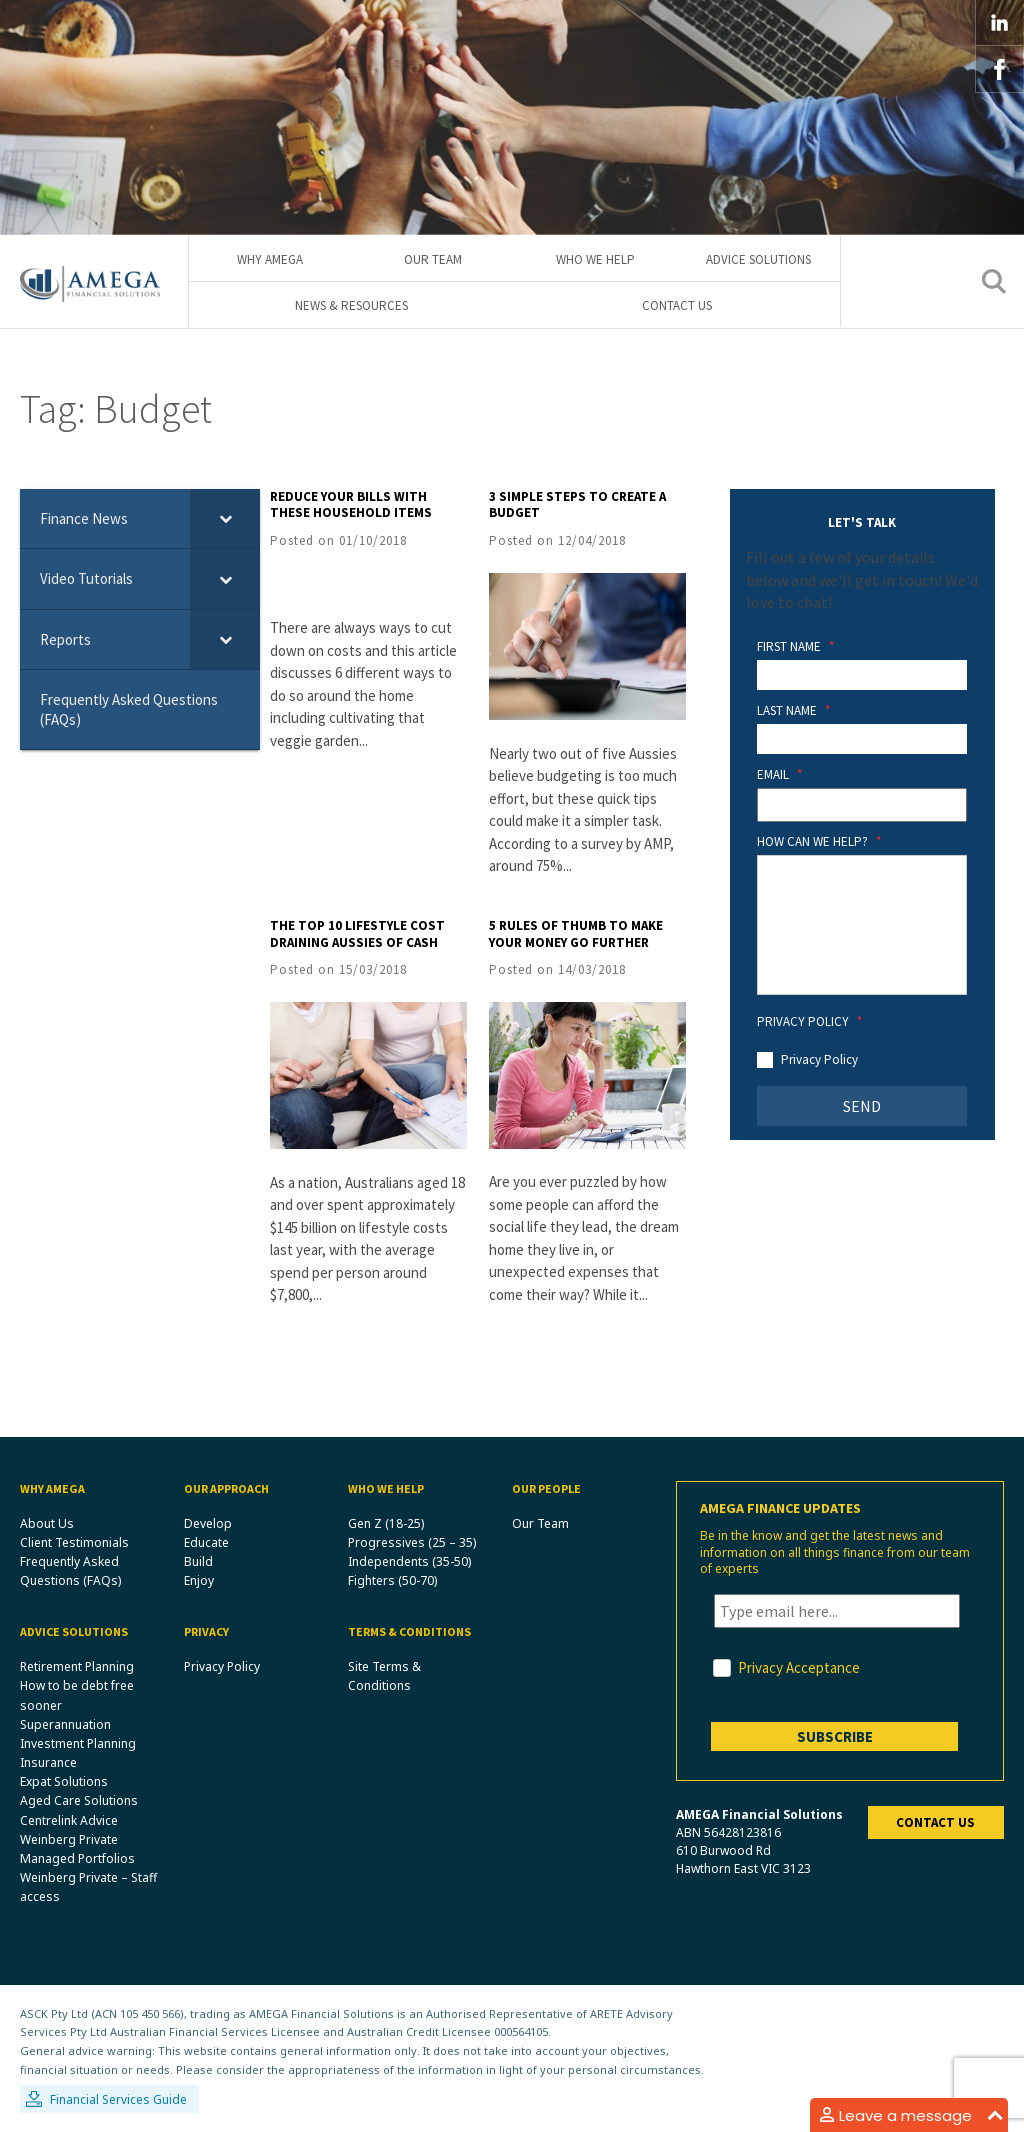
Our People (546, 1488)
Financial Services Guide (118, 2100)
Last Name (793, 711)
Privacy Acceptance (799, 1667)
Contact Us (677, 306)
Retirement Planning (77, 1667)
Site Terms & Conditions (384, 1677)
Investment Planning (78, 1743)
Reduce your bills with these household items (351, 505)
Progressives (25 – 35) (412, 1542)
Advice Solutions (758, 259)
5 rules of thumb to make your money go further (576, 934)
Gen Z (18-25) (386, 1523)
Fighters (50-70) (392, 1581)
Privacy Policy (809, 1022)
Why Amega (270, 259)
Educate (206, 1542)
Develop (208, 1523)
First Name (795, 648)
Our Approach (226, 1488)
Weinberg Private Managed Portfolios (77, 1849)
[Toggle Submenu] (225, 519)
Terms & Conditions (409, 1632)
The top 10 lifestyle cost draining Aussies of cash (357, 934)
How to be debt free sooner (77, 1696)
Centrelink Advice (69, 1820)
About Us (47, 1523)
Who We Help (595, 259)
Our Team (433, 259)
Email (779, 775)
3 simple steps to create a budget (577, 505)
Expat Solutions (64, 1782)
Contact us (935, 1822)
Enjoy (199, 1581)
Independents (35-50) (409, 1561)
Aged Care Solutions (79, 1801)
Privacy (206, 1632)
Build (198, 1561)
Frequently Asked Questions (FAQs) (70, 1571)
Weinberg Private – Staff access (88, 1888)
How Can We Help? (819, 843)
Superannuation (65, 1724)
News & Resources (351, 306)
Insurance (48, 1763)
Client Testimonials (74, 1542)
